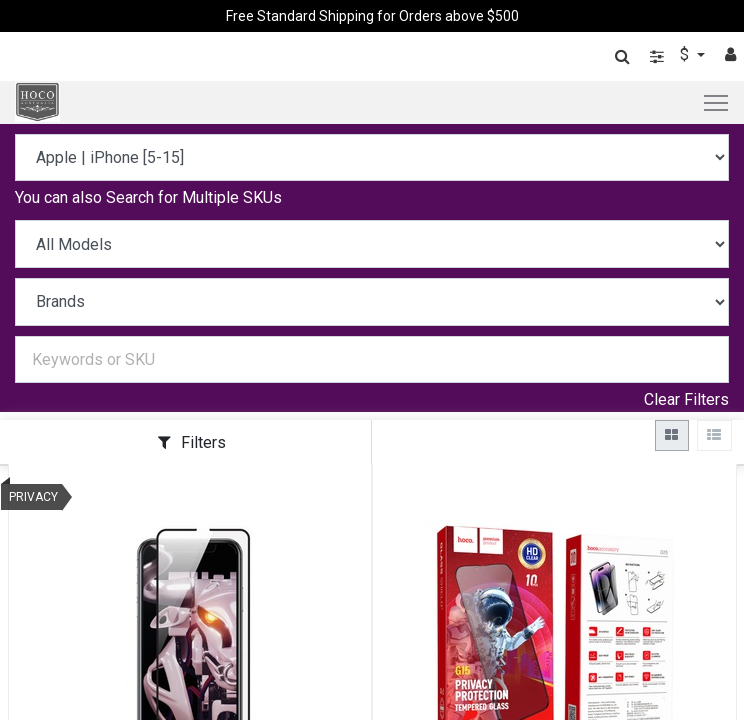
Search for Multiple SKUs (194, 197)
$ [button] (686, 54)
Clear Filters (686, 399)
